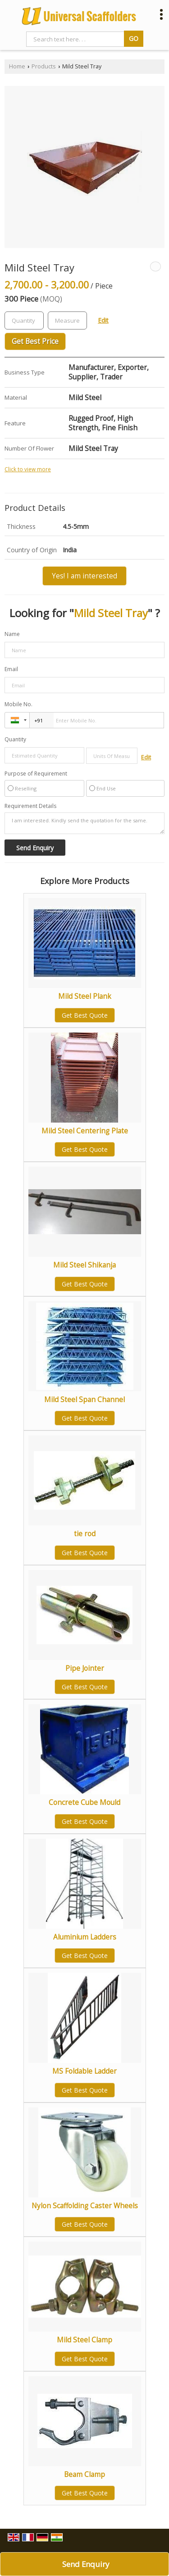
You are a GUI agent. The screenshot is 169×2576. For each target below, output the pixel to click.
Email (11, 669)
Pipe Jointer (84, 1668)
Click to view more (28, 469)
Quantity (15, 739)
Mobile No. (18, 704)
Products (44, 66)
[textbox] (67, 320)
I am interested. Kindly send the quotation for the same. (84, 823)
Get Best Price (35, 341)
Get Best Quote (85, 1015)
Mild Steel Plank (84, 996)
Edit (103, 320)
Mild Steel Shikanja (84, 1265)
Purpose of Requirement (36, 774)
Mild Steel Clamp (84, 2340)
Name (12, 634)
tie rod (85, 1533)
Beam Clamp (84, 2474)
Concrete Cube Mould (84, 1802)
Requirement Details (30, 806)
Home (17, 66)
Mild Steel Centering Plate (84, 1131)
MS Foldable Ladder (84, 2071)
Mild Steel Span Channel (84, 1399)
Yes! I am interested (84, 576)
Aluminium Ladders (84, 1937)
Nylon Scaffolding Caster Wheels (85, 2206)
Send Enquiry (85, 2564)
